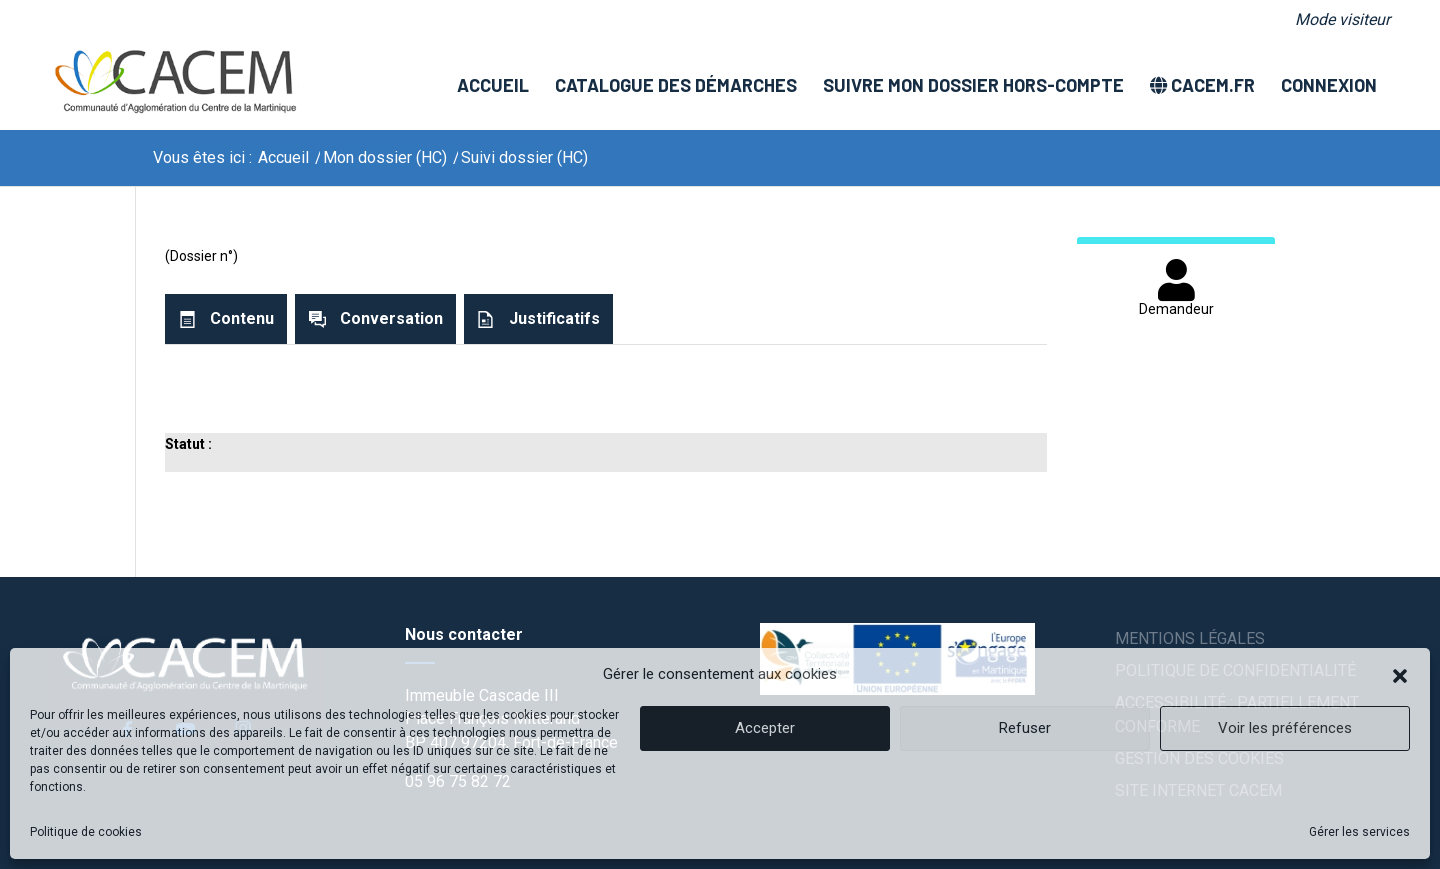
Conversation (391, 318)
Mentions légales (1190, 638)
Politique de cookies (86, 832)
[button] (1400, 674)
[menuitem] (1337, 20)
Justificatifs (554, 318)
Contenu (242, 318)
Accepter (765, 728)
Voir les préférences (1285, 728)
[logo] (174, 85)
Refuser (1025, 728)
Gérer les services (1359, 832)
